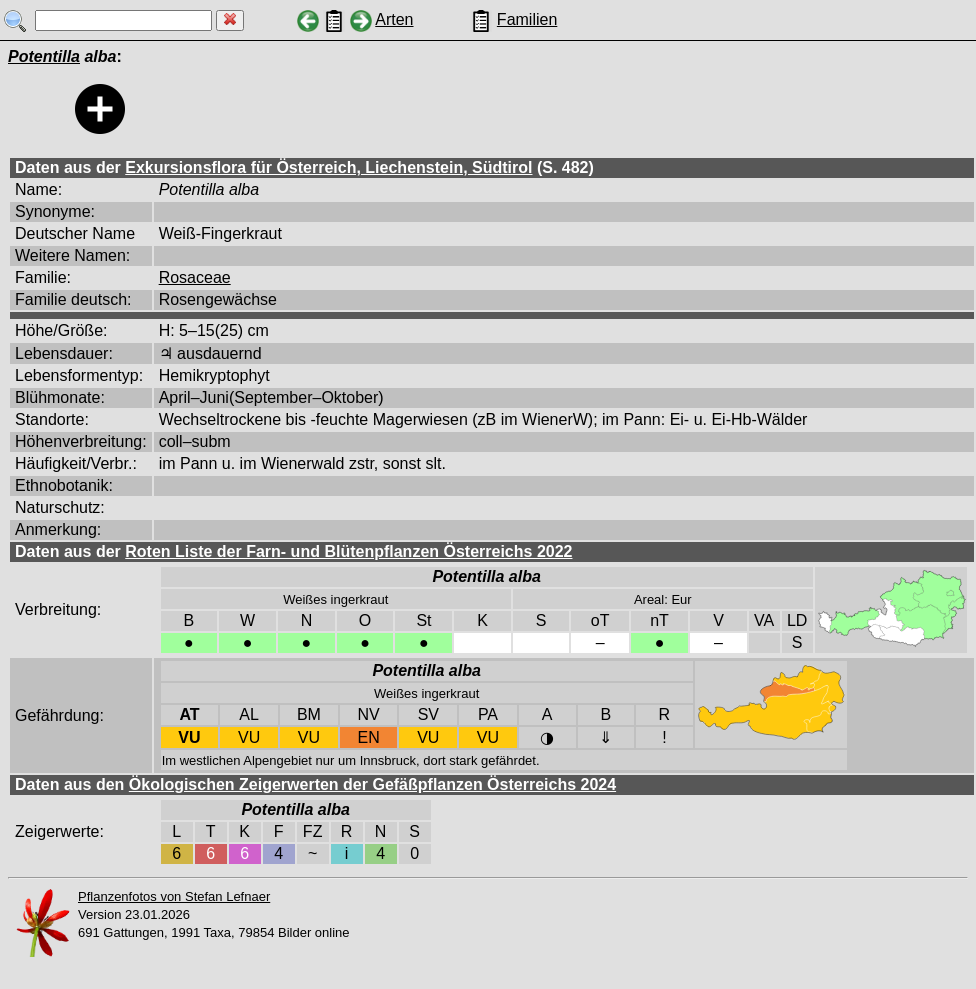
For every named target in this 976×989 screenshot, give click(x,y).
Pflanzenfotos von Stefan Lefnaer (174, 896)
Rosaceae (195, 277)
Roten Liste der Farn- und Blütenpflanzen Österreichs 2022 (348, 551)
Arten (394, 19)
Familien (527, 19)
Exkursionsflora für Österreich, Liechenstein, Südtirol (328, 167)
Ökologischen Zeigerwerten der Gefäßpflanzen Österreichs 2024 (372, 784)
